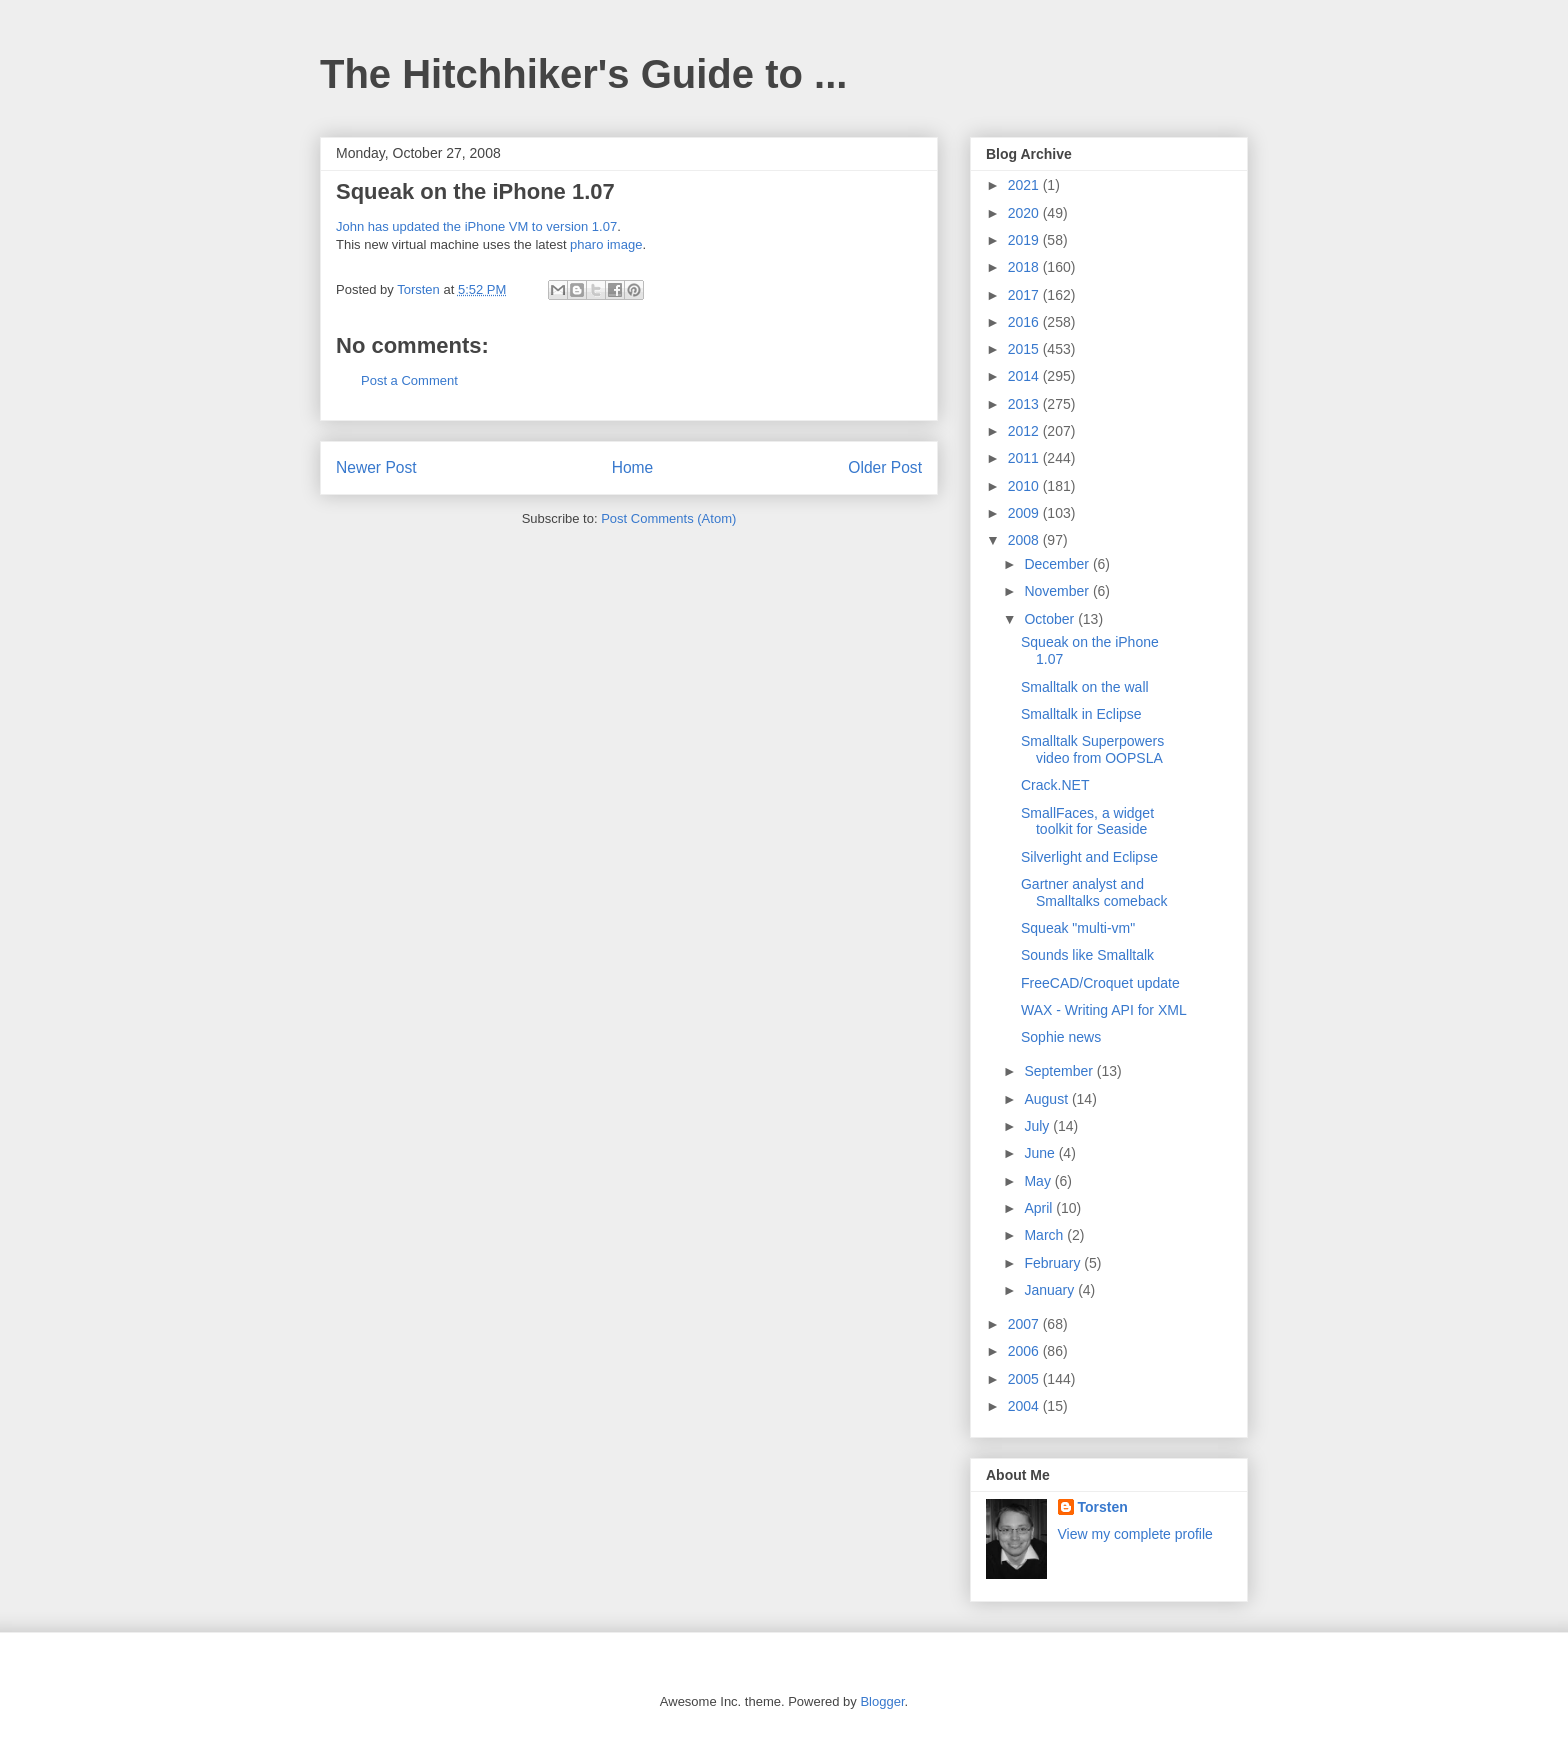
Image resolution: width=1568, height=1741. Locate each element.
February (1054, 1263)
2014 (1025, 376)
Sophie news (1061, 1037)
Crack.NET (1055, 785)
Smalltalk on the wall (1085, 687)
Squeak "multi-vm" (1078, 928)
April (1040, 1208)
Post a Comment (409, 380)
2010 (1025, 486)
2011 (1025, 458)
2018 (1025, 267)
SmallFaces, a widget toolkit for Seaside (1087, 821)
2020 (1025, 213)
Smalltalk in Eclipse (1081, 714)
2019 (1025, 240)
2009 (1025, 513)
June (1041, 1153)
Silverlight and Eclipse (1089, 857)
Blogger (882, 1701)
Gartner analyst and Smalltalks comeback (1094, 892)
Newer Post (376, 467)
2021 (1025, 185)
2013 (1025, 404)
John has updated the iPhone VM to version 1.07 (476, 226)
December (1058, 564)
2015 (1025, 349)
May (1039, 1181)
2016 (1025, 322)
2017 (1025, 295)
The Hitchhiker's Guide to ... (583, 74)
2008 (1025, 540)
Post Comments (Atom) (668, 518)
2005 (1025, 1379)
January (1051, 1290)
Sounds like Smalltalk (1087, 955)
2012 (1025, 431)
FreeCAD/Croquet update (1100, 983)
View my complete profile (1135, 1534)
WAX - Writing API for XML (1104, 1010)
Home (633, 467)
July (1038, 1126)
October (1051, 619)
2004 (1025, 1406)
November (1058, 591)
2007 (1025, 1324)
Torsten (1103, 1507)
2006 (1025, 1351)
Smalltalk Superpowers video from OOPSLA (1092, 749)
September (1060, 1071)
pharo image (606, 244)
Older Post (885, 467)
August (1047, 1099)
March (1045, 1235)
